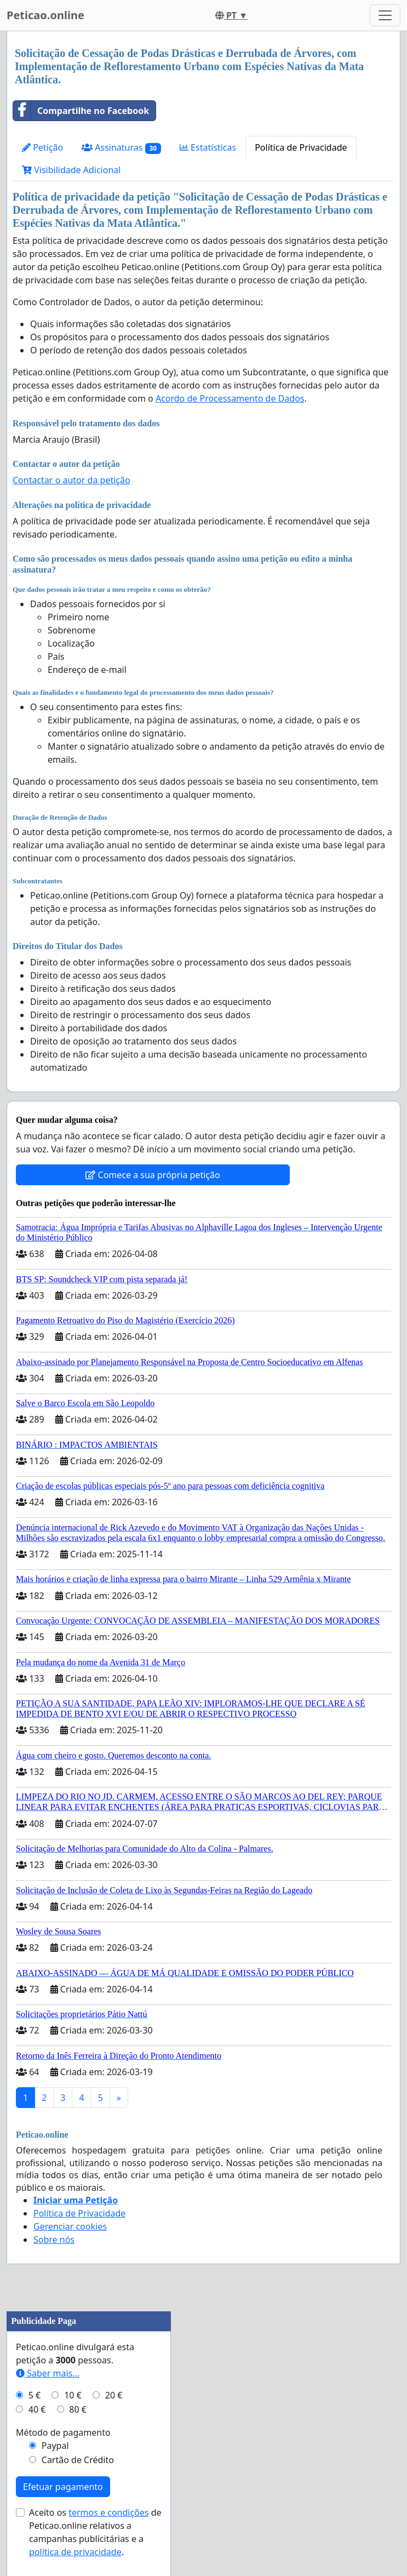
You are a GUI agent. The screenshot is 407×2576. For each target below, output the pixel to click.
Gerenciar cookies (70, 2226)
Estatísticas (208, 147)
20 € (114, 2395)
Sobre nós (53, 2240)
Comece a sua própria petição (152, 1175)
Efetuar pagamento (63, 2487)
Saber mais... (47, 2373)
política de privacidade (75, 2552)
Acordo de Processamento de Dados (230, 398)
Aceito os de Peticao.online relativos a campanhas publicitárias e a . (95, 2532)
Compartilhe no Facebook (81, 111)
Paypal (55, 2446)
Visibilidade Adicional (71, 170)
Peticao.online (45, 15)
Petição (42, 147)
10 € (73, 2395)
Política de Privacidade (301, 147)
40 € (37, 2409)
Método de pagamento (63, 2432)
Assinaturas (121, 147)
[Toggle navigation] (385, 15)
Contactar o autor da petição (71, 480)
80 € (78, 2409)
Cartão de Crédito (78, 2460)
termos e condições (108, 2512)
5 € (34, 2395)
